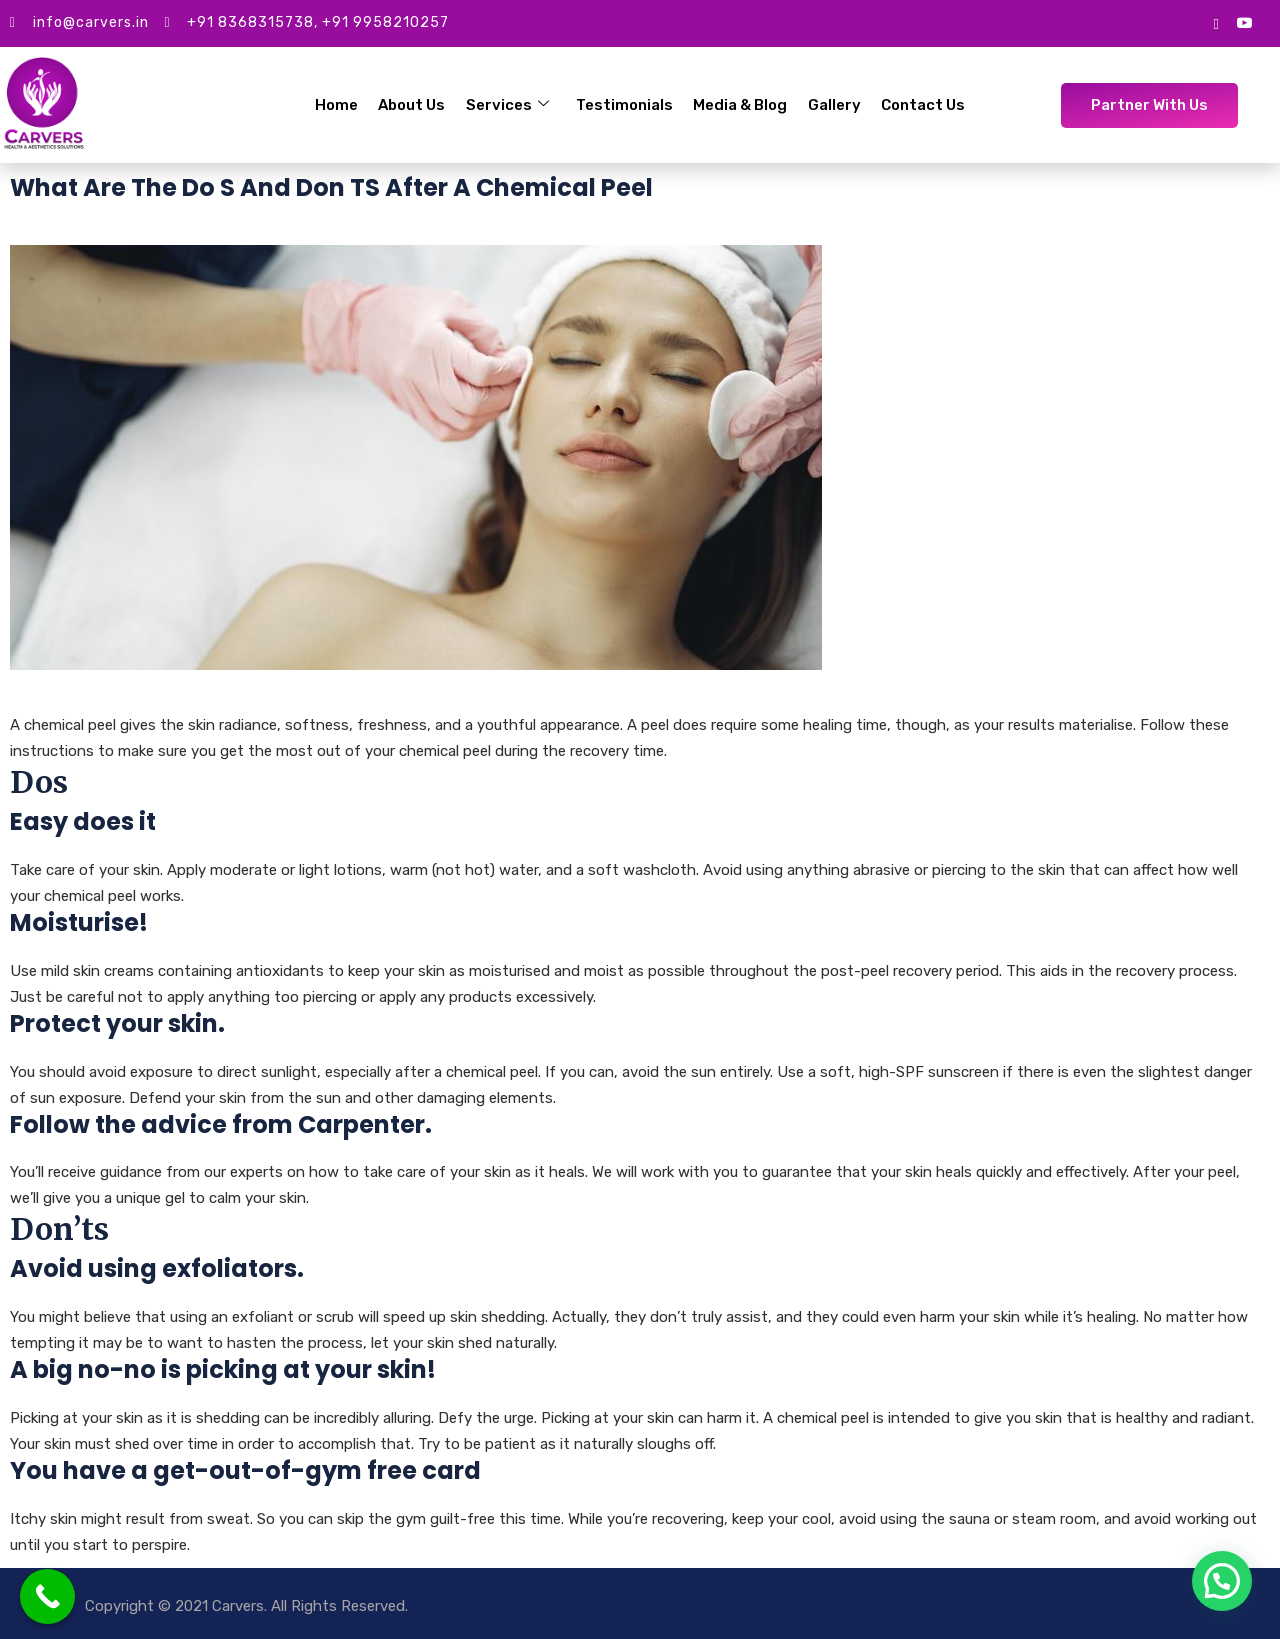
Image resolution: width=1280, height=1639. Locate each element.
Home (338, 105)
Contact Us (922, 105)
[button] (1222, 1581)
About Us (413, 105)
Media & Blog (740, 105)
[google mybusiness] (1216, 23)
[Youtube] (1244, 23)
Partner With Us (1149, 105)
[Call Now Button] (47, 1596)
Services (508, 105)
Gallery (833, 105)
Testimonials (624, 105)
